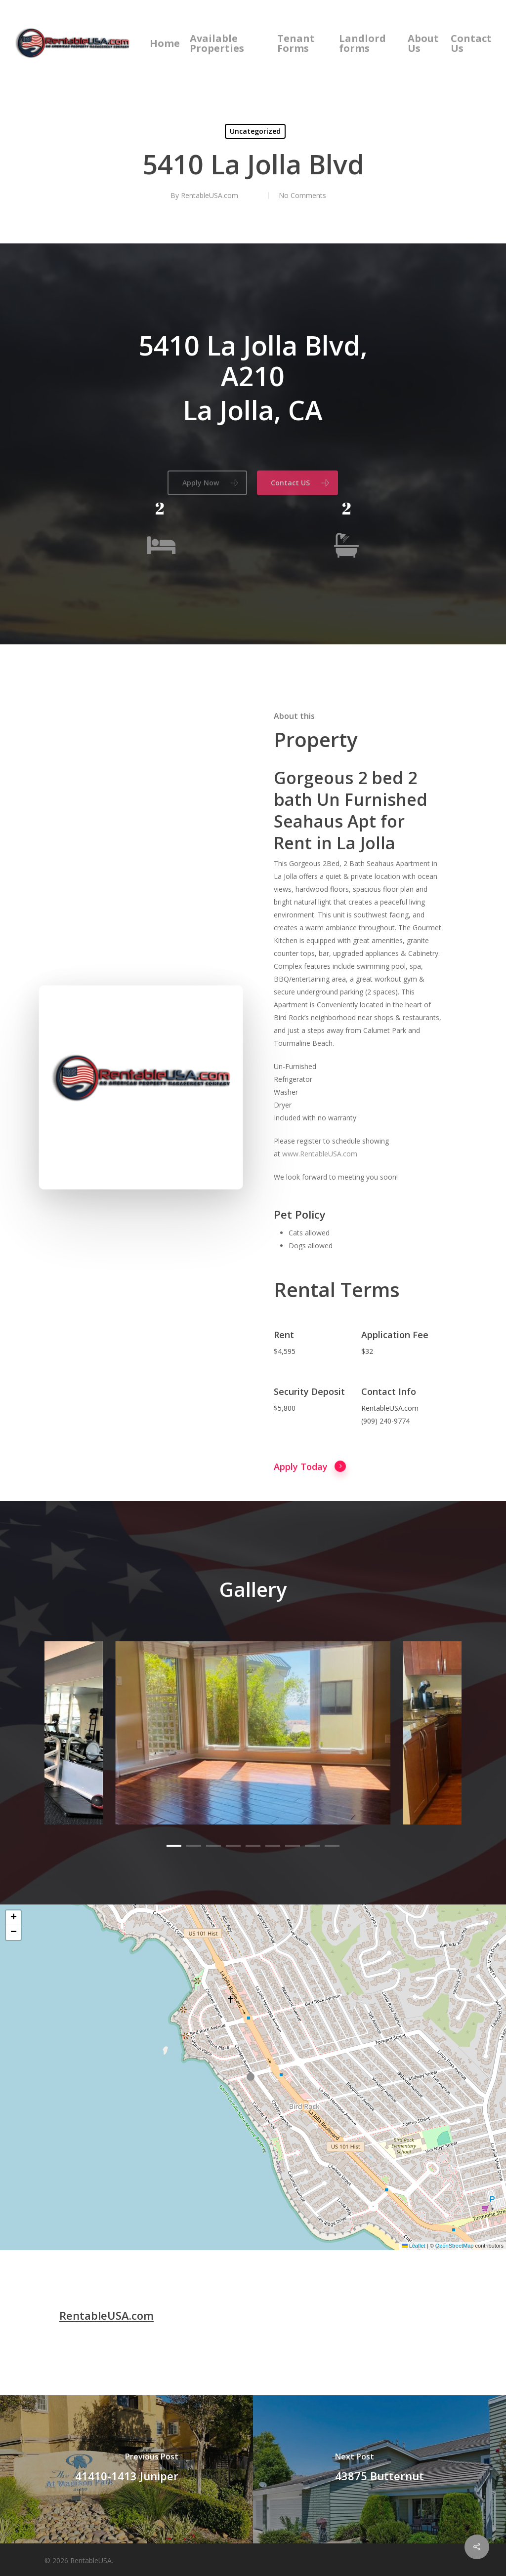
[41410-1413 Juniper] (126, 2469)
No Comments (302, 195)
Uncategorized (255, 131)
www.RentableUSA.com (319, 1200)
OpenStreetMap (454, 2246)
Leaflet (413, 2246)
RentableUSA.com (209, 195)
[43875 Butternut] (379, 2469)
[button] (253, 2077)
